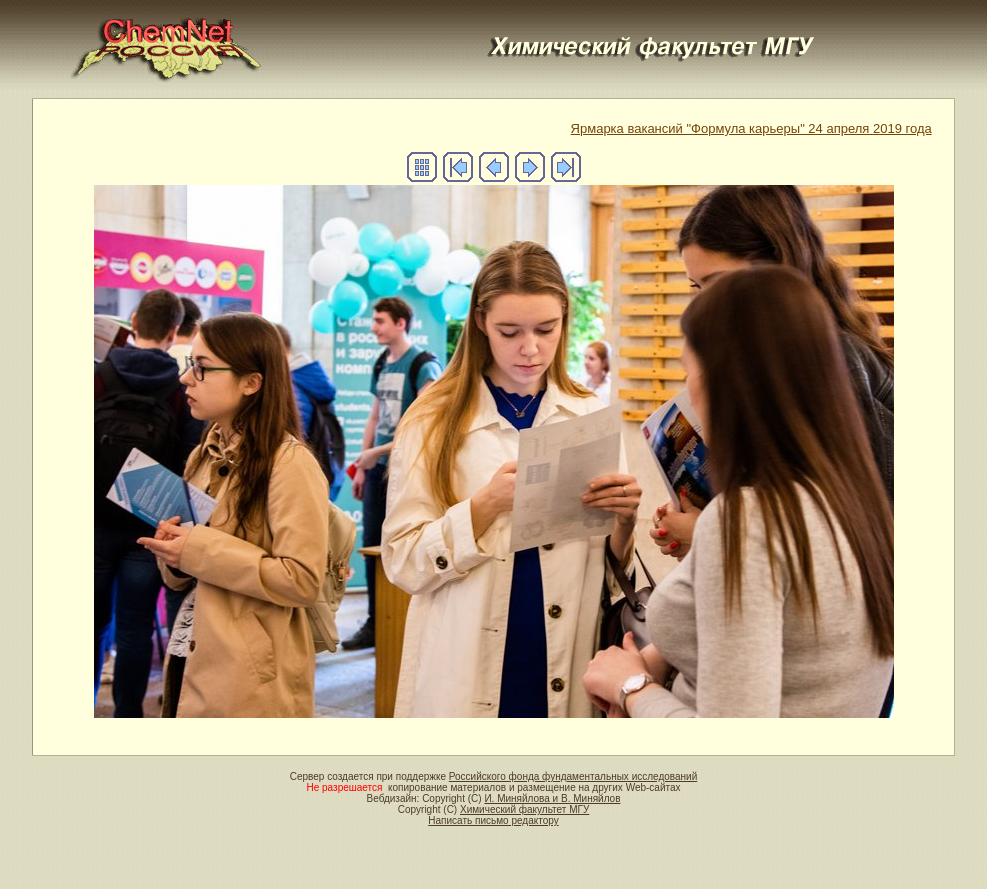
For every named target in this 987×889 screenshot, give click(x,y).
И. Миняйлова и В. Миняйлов (552, 798)
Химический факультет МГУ (524, 809)
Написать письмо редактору (493, 820)
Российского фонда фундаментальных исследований (573, 776)
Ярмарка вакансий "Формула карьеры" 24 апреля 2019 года (751, 128)
